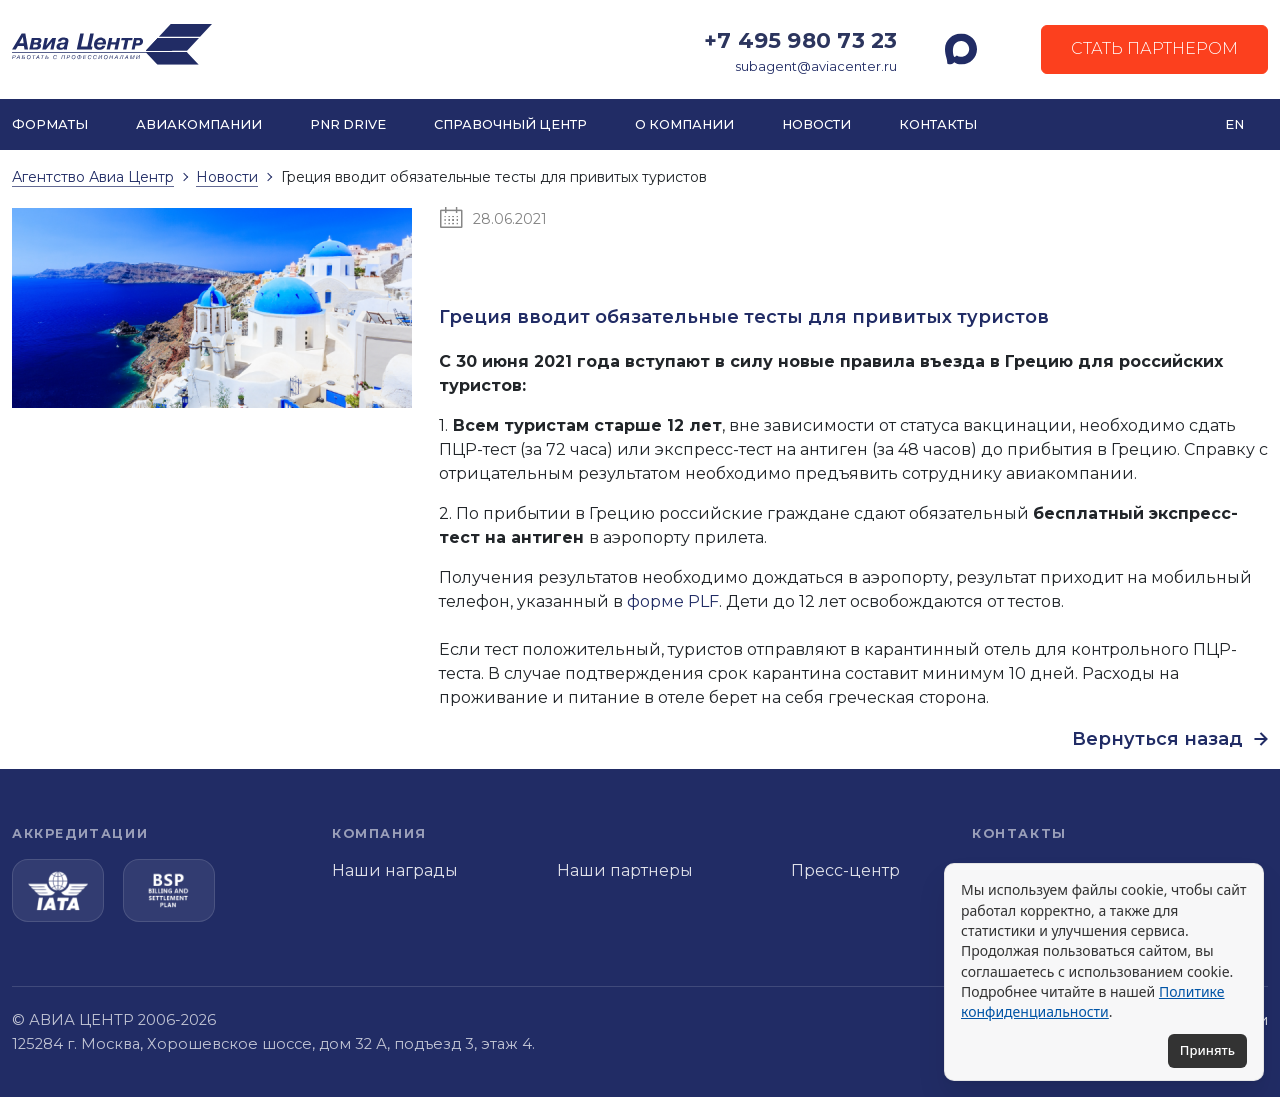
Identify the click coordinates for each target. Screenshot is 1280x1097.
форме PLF (673, 601)
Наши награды (395, 870)
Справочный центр (510, 124)
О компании (684, 124)
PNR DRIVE (348, 124)
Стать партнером (1154, 48)
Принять (1207, 1050)
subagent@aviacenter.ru (816, 66)
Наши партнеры (625, 870)
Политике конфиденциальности (1092, 1001)
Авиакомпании (199, 124)
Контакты (938, 124)
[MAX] (961, 49)
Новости (816, 124)
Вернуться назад (1170, 739)
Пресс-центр (845, 870)
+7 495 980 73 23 (800, 40)
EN (1234, 124)
